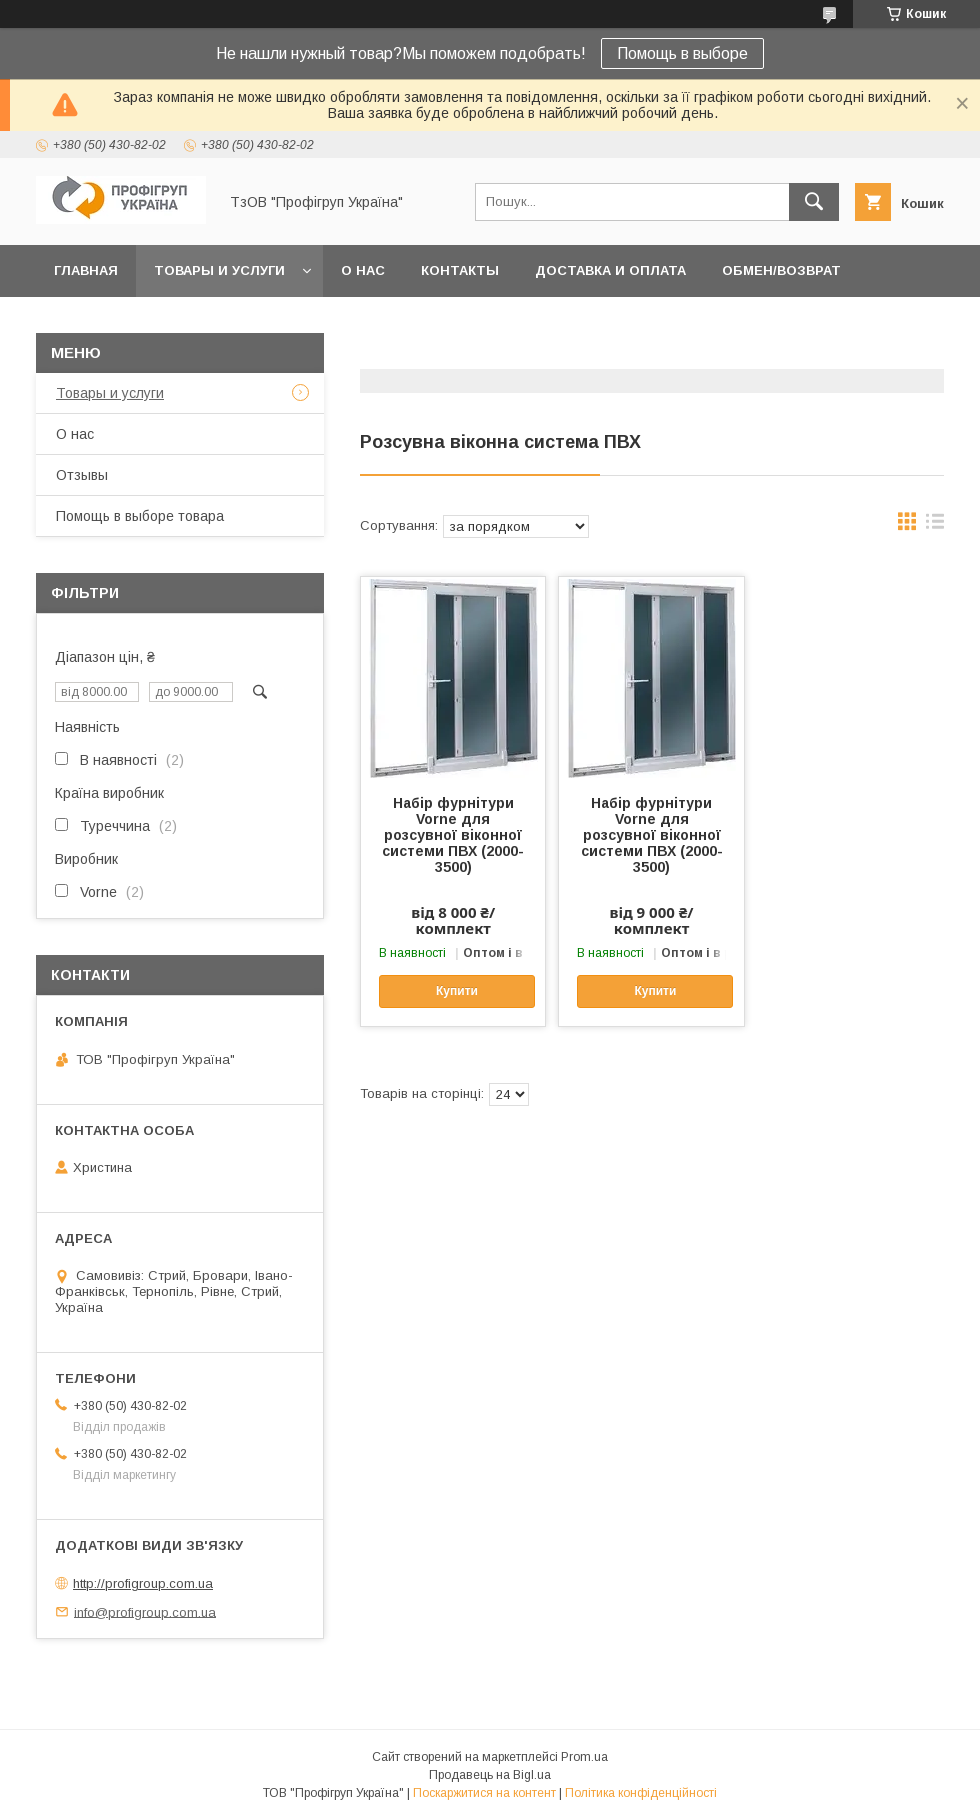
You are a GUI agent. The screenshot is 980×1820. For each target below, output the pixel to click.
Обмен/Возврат (781, 270)
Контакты (460, 270)
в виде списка (935, 526)
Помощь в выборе (682, 53)
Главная (86, 270)
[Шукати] (814, 202)
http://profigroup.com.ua (143, 1583)
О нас (363, 270)
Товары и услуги (219, 270)
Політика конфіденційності (641, 1793)
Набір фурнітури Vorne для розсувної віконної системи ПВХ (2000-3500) (453, 835)
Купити (457, 991)
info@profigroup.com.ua (145, 1611)
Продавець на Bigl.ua (490, 1775)
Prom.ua (584, 1757)
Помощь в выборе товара (140, 516)
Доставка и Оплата (610, 270)
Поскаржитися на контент (484, 1793)
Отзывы (82, 475)
